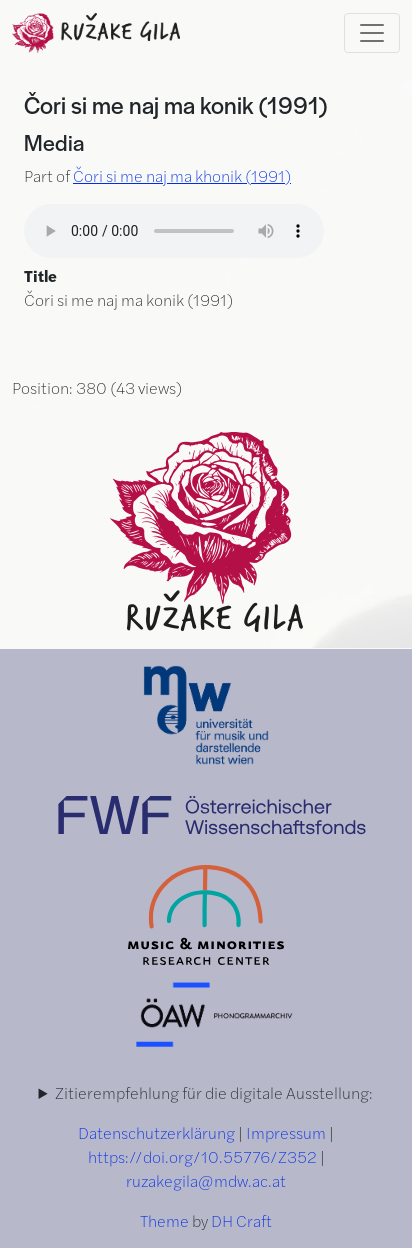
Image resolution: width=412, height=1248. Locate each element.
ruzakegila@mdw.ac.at (206, 1180)
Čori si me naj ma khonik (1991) (182, 175)
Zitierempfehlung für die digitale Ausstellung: (214, 1092)
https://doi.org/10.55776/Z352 (202, 1156)
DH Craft (241, 1220)
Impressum (286, 1132)
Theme (164, 1220)
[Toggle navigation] (372, 33)
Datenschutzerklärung (156, 1132)
